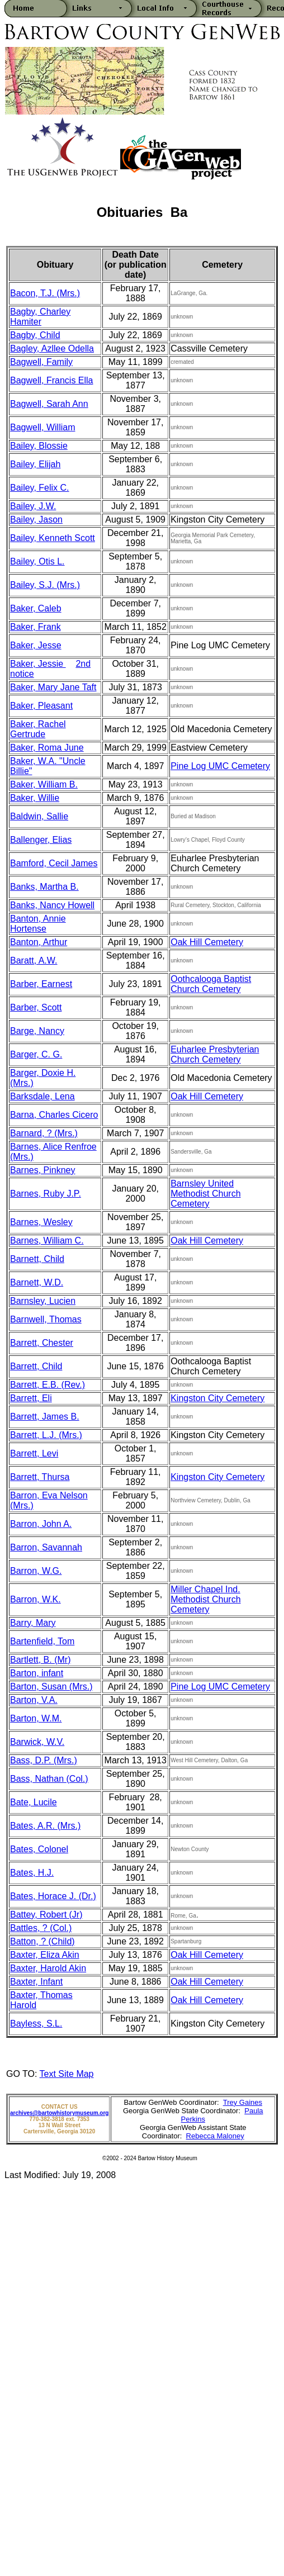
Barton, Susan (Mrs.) (51, 1686)
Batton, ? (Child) (42, 1941)
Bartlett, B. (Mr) (40, 1659)
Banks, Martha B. (44, 886)
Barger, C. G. (36, 1054)
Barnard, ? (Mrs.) (44, 1133)
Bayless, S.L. (36, 2023)
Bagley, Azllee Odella (52, 348)
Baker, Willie (34, 798)
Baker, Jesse (35, 645)
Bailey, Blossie (39, 445)
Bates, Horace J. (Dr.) (53, 1896)
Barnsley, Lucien (42, 1301)
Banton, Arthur (38, 942)
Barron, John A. (41, 1524)
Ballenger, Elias (41, 840)
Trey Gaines (242, 2102)
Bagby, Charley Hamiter (40, 316)
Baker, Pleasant (41, 705)
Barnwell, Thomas (46, 1319)
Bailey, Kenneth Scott (52, 538)
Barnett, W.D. (36, 1282)
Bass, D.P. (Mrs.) (43, 1760)
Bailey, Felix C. (39, 487)
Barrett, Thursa (39, 1477)
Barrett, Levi (34, 1453)
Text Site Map (67, 2074)
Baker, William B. (44, 784)
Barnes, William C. (47, 1240)
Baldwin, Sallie (39, 816)
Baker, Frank (35, 627)
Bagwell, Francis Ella (51, 380)
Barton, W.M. (35, 1718)
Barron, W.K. (35, 1599)
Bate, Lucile (33, 1802)
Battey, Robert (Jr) (46, 1914)
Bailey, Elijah (35, 464)
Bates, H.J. (32, 1872)
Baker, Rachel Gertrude (38, 729)
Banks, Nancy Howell (52, 905)
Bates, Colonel (39, 1849)
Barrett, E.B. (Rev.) (47, 1384)
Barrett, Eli (31, 1398)
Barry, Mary (32, 1623)
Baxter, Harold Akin (48, 1968)
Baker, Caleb (35, 608)
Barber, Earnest (41, 984)
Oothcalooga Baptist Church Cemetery (211, 984)
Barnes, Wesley (41, 1222)
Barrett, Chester (41, 1343)
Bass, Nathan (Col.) (49, 1778)
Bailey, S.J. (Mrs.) (45, 585)
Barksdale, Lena (42, 1096)
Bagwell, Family (41, 362)
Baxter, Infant (36, 1981)
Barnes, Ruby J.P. (45, 1193)
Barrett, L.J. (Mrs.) (46, 1435)
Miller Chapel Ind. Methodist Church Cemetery (205, 1599)
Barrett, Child (36, 1366)
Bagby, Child (35, 335)
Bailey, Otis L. (37, 561)
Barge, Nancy (37, 1031)
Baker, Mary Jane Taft (53, 687)
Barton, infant (36, 1673)
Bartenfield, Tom (42, 1641)
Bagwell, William (42, 427)
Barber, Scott (36, 1007)
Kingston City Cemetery (217, 1398)
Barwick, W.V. (37, 1742)
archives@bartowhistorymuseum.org (59, 2113)
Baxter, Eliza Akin (44, 1955)
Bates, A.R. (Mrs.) (45, 1825)
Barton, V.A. (34, 1700)
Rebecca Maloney (215, 2136)
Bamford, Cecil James (54, 863)
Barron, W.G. (35, 1571)
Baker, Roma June (47, 747)
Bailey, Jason (36, 519)
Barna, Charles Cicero (54, 1114)
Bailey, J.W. (33, 506)
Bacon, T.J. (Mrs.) (45, 293)
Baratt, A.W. (33, 960)
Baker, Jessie (38, 663)
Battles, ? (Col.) (41, 1928)
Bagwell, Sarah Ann (49, 404)
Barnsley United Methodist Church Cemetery (205, 1193)
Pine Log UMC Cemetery (220, 766)
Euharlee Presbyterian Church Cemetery (215, 1054)
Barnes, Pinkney (42, 1170)
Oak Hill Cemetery (207, 942)
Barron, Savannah (46, 1547)
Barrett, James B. (44, 1416)
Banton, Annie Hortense (38, 923)
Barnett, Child (37, 1259)
